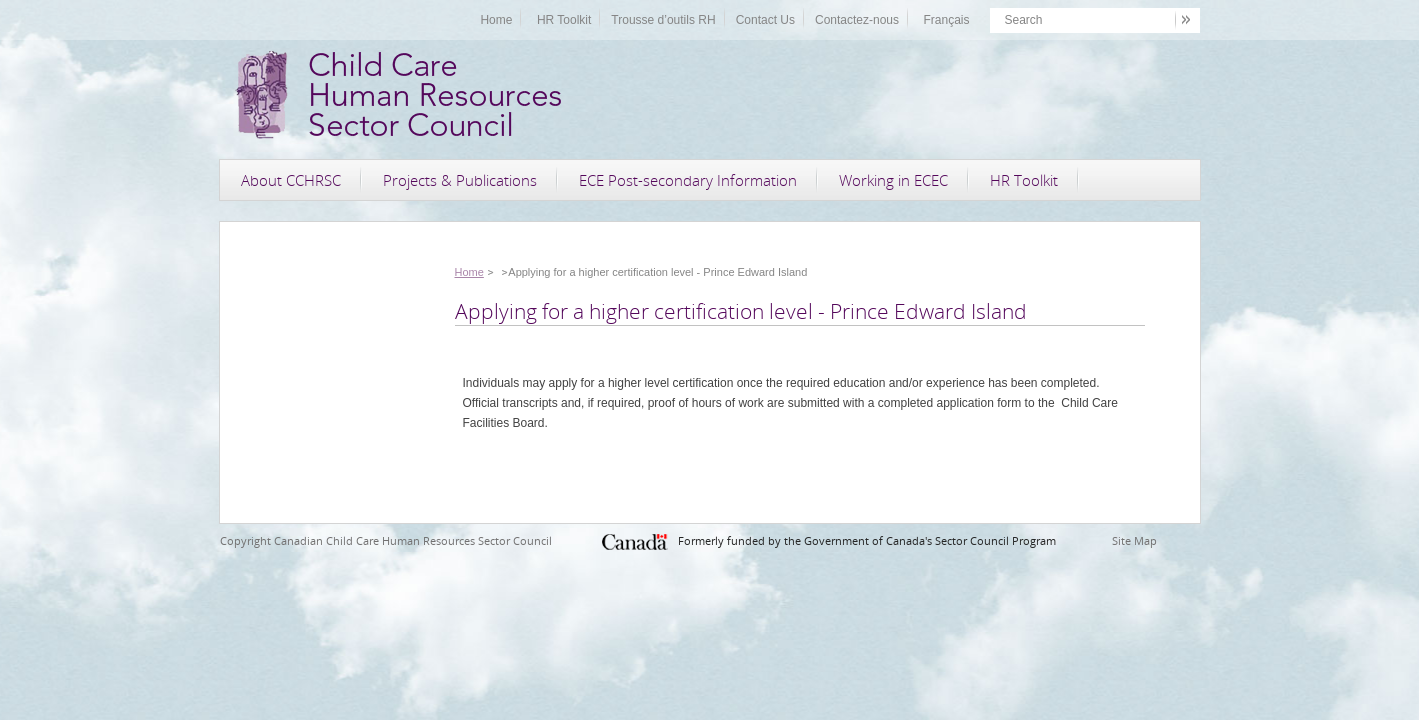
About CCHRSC (291, 180)
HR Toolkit (564, 20)
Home (496, 20)
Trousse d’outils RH (663, 20)
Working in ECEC (893, 180)
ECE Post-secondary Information (688, 180)
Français (946, 20)
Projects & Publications (460, 180)
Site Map (1134, 540)
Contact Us (765, 20)
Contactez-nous (857, 20)
